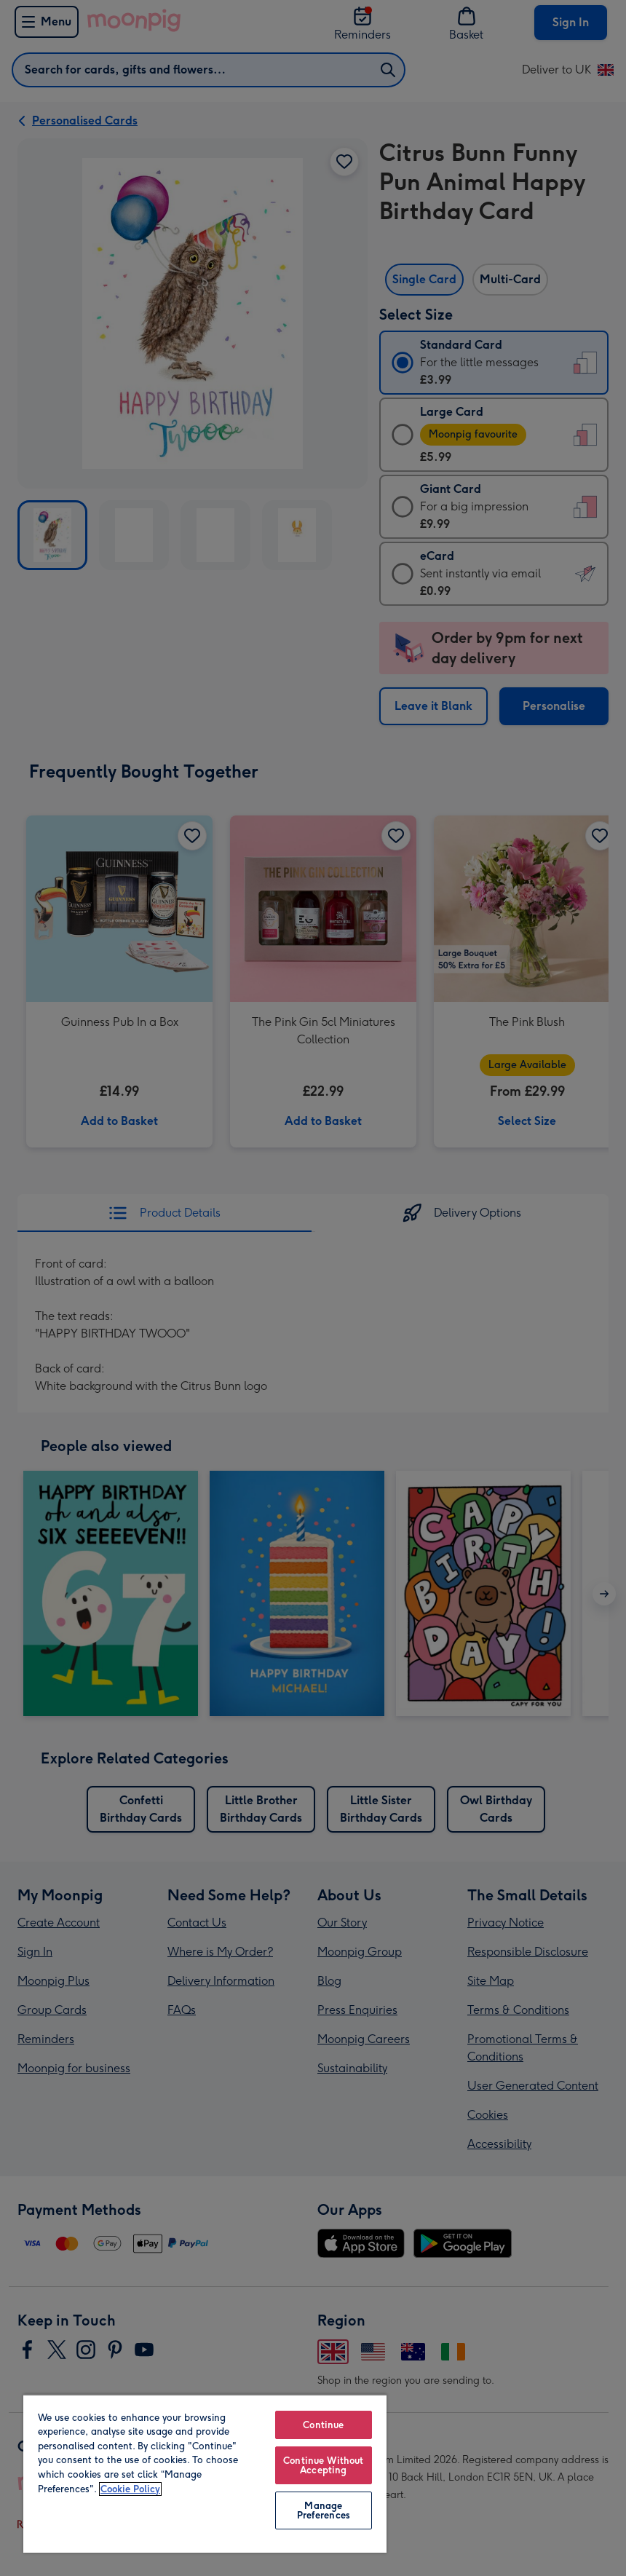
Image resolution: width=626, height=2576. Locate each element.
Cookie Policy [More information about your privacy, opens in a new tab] (130, 2489)
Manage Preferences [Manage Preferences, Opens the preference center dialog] (323, 2510)
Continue (323, 2424)
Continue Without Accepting (323, 2465)
